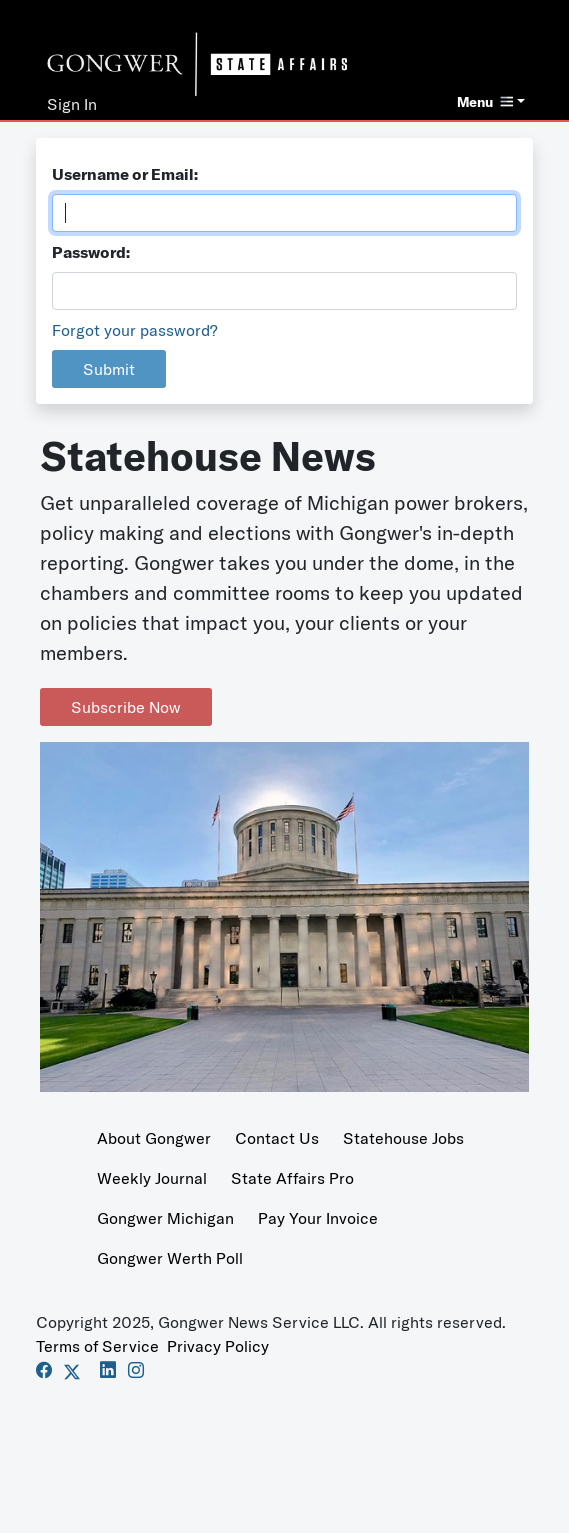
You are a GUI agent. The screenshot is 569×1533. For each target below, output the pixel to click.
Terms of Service (97, 1346)
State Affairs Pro (292, 1178)
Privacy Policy (218, 1346)
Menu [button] (485, 102)
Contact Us (277, 1138)
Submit (109, 369)
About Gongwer (154, 1138)
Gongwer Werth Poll (170, 1258)
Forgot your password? (135, 330)
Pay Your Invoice (318, 1218)
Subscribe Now (126, 707)
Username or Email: (125, 174)
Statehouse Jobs (403, 1138)
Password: (91, 252)
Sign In (72, 104)
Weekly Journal (152, 1178)
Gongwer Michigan (165, 1218)
